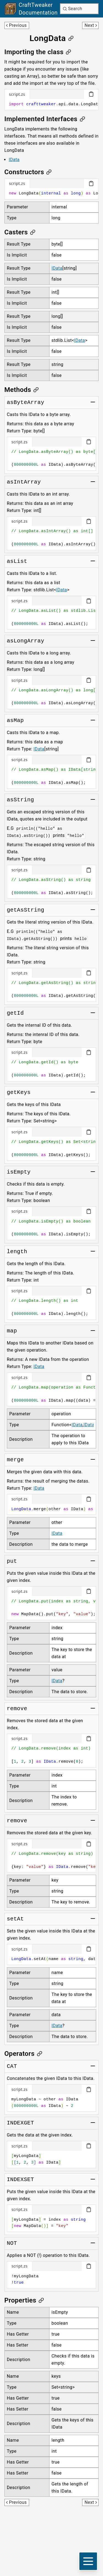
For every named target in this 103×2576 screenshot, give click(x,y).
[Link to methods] (21, 389)
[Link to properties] (24, 2300)
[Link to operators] (23, 2053)
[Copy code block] (91, 94)
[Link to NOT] (12, 2243)
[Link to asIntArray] (24, 482)
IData (14, 159)
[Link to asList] (17, 561)
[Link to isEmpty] (19, 1172)
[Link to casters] (20, 232)
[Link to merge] (15, 1460)
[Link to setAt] (15, 1919)
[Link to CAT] (12, 2066)
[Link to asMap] (15, 720)
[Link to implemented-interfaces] (44, 119)
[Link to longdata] (51, 38)
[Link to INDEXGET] (20, 2123)
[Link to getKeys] (19, 1092)
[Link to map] (12, 1331)
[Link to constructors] (28, 172)
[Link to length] (17, 1252)
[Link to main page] (31, 9)
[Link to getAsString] (25, 910)
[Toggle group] (93, 402)
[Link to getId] (15, 1013)
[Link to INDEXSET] (20, 2180)
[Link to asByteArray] (25, 402)
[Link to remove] (17, 1709)
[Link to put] (12, 1561)
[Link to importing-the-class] (37, 52)
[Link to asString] (20, 800)
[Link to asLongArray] (25, 641)
